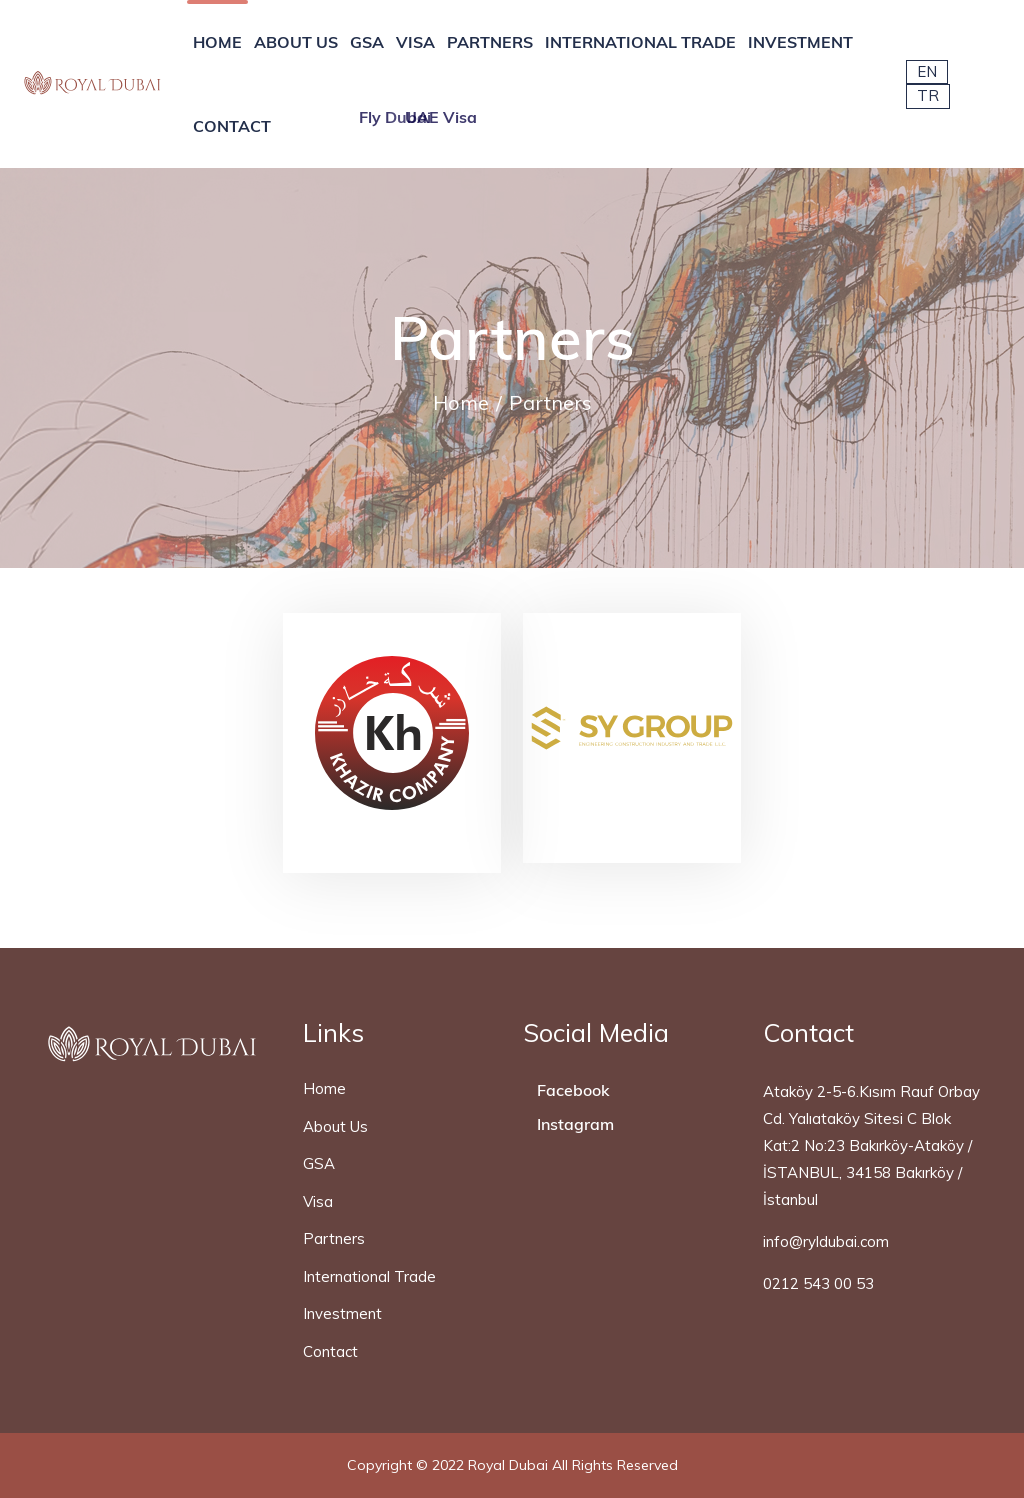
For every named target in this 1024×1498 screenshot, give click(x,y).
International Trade (369, 1276)
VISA (415, 42)
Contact (330, 1351)
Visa (318, 1201)
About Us (335, 1126)
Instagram (573, 1124)
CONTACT (232, 126)
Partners (334, 1238)
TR (928, 95)
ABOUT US (296, 42)
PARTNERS (490, 42)
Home (461, 402)
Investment (342, 1313)
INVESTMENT (800, 42)
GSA (367, 42)
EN (927, 71)
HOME (217, 42)
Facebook (571, 1090)
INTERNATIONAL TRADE (640, 42)
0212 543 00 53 (818, 1283)
